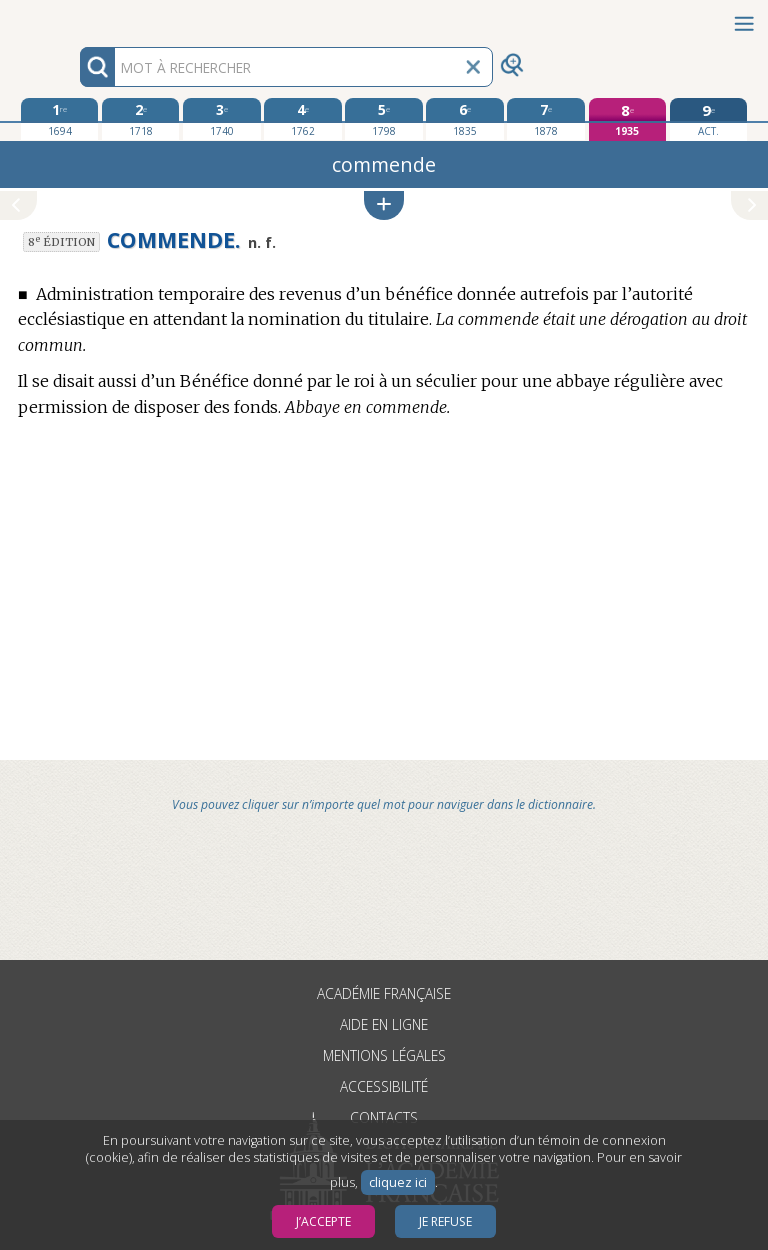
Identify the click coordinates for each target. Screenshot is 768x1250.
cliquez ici (398, 1182)
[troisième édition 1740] (221, 119)
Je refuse (445, 1221)
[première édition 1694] (59, 119)
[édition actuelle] (708, 119)
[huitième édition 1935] (627, 119)
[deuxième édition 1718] (140, 119)
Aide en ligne (384, 1024)
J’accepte (323, 1221)
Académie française (384, 993)
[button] (384, 205)
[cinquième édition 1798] (383, 119)
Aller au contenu (78, 17)
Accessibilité (384, 1086)
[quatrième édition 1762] (302, 119)
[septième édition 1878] (545, 119)
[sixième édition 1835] (464, 119)
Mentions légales (384, 1055)
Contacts (384, 1117)
